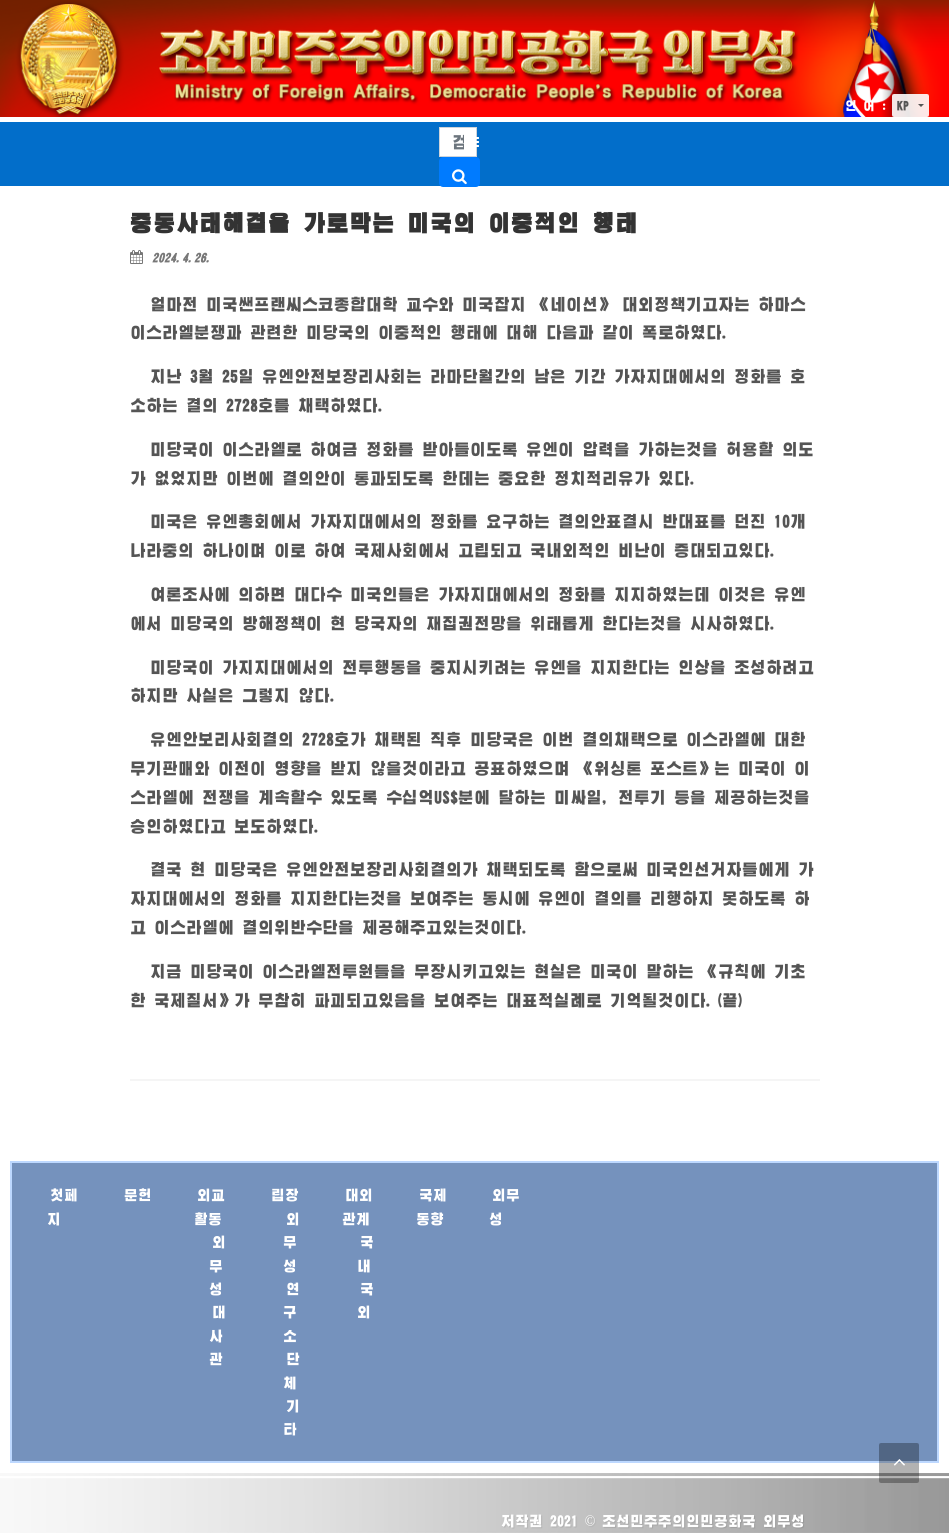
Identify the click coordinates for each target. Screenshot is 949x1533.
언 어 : (866, 105)
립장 (285, 1194)
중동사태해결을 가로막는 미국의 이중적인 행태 (384, 222)
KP (906, 105)
